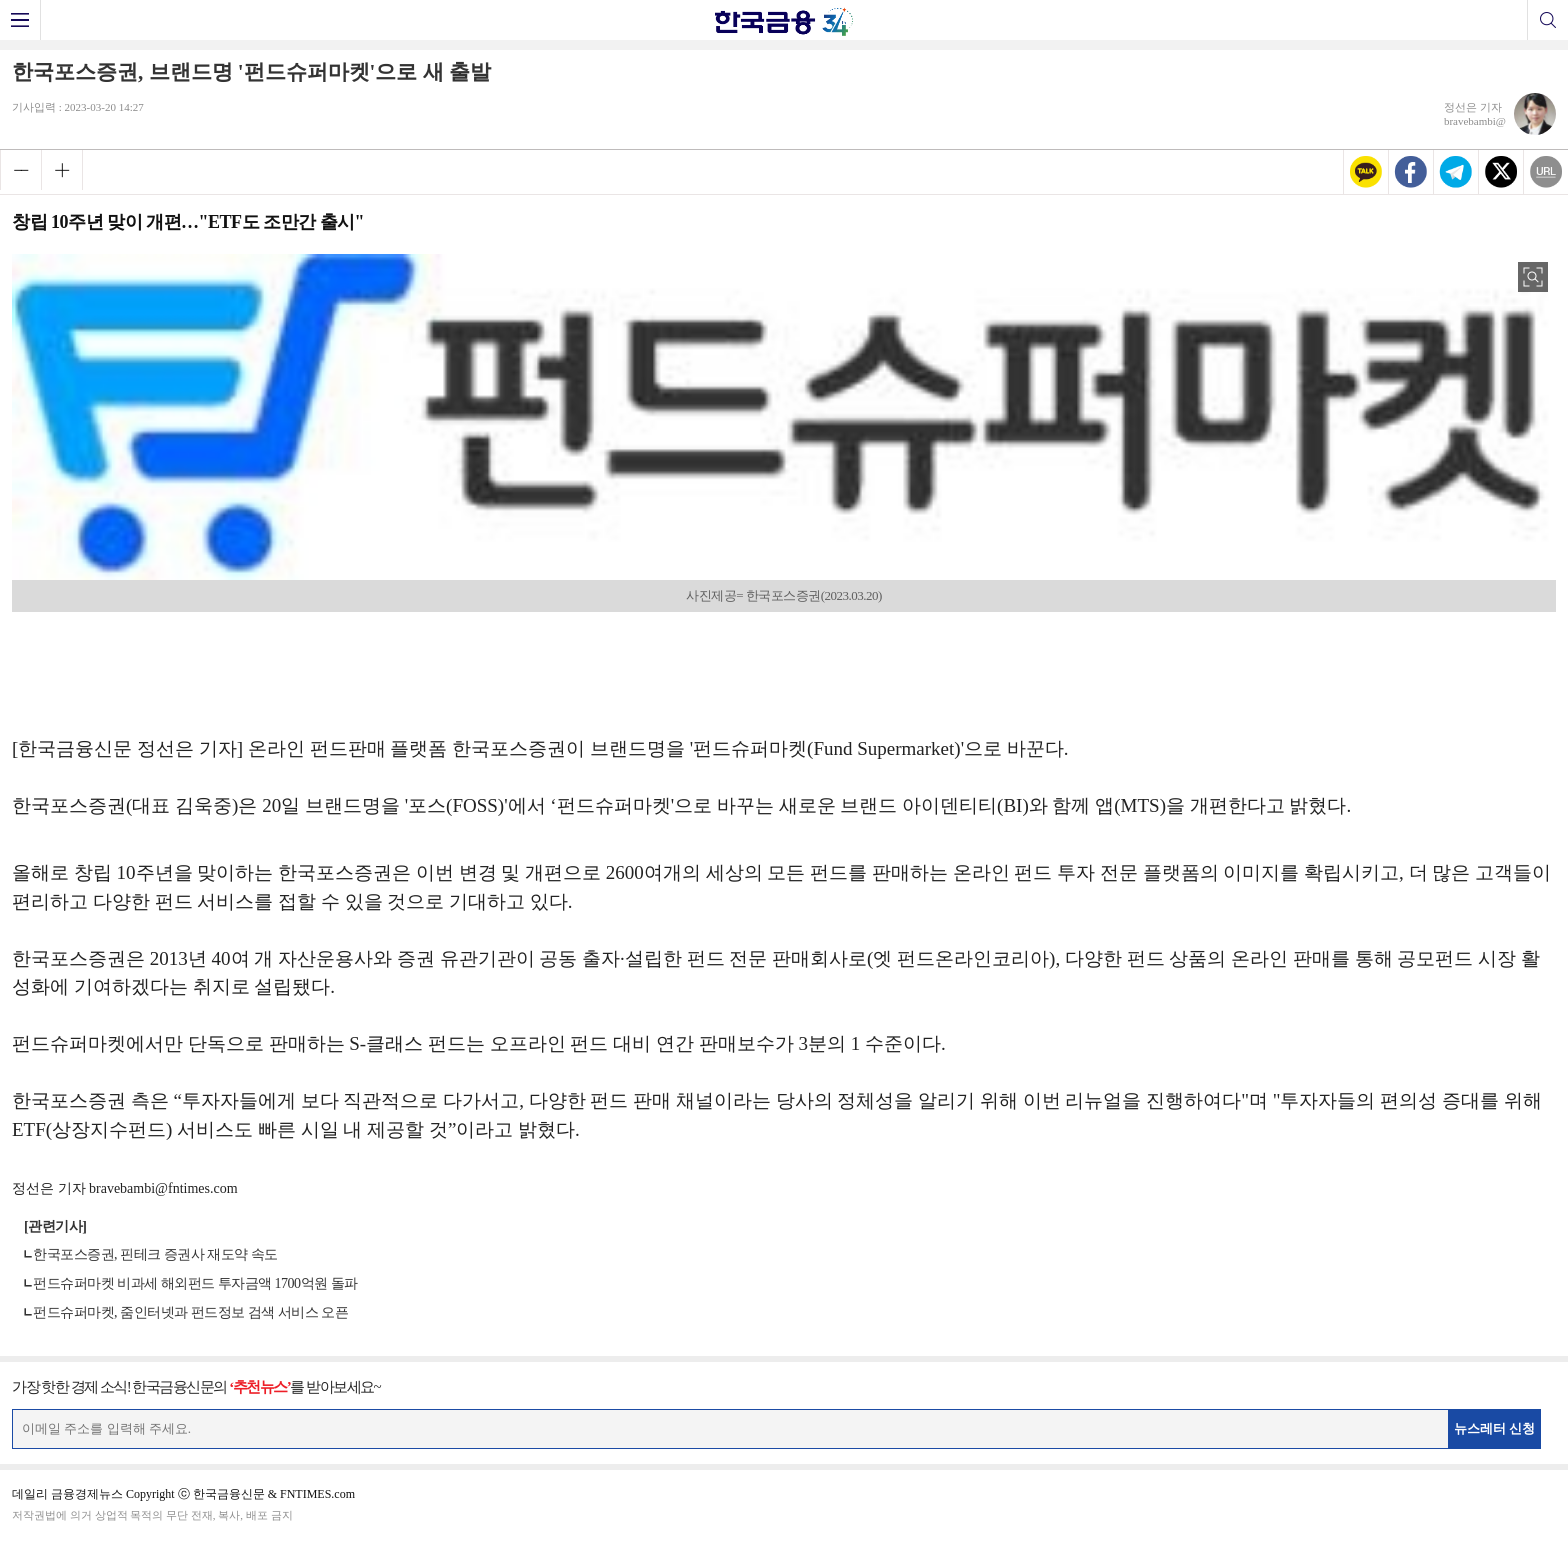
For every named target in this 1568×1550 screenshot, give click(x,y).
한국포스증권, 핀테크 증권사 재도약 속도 (155, 1254)
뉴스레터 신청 (1495, 1428)
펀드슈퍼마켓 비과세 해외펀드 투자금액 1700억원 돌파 (195, 1283)
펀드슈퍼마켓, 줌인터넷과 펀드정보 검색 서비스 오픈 (190, 1312)
